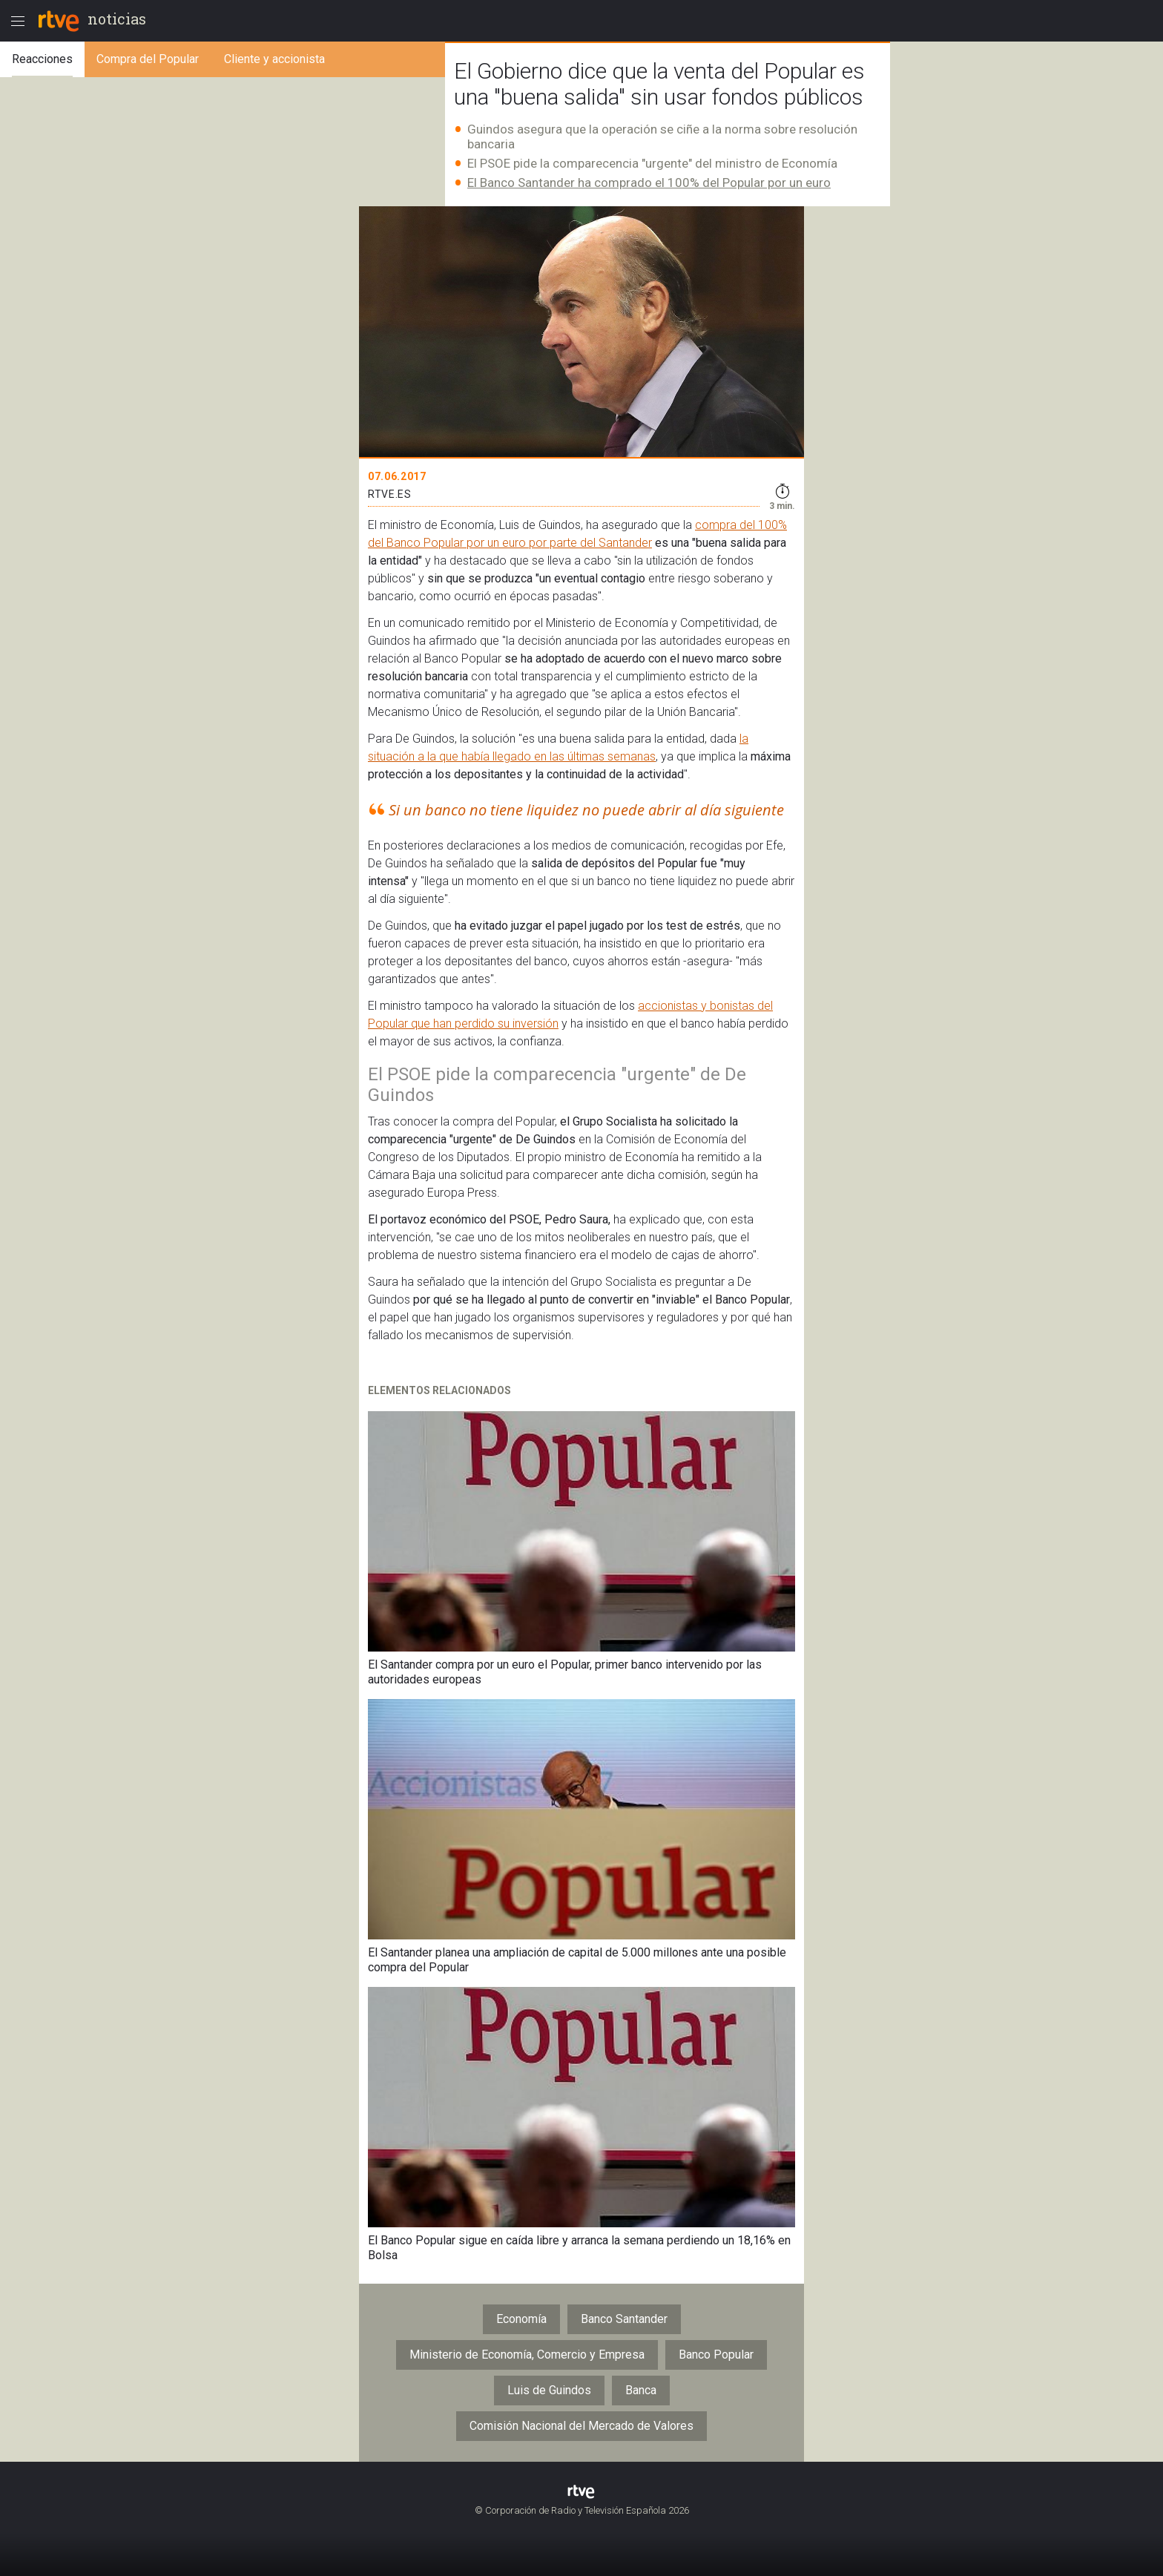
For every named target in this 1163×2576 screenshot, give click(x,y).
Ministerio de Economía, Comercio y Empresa (527, 2354)
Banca (640, 2390)
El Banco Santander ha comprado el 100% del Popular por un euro (649, 182)
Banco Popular (716, 2354)
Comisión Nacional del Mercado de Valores (581, 2426)
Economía (521, 2319)
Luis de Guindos (549, 2390)
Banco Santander (624, 2319)
